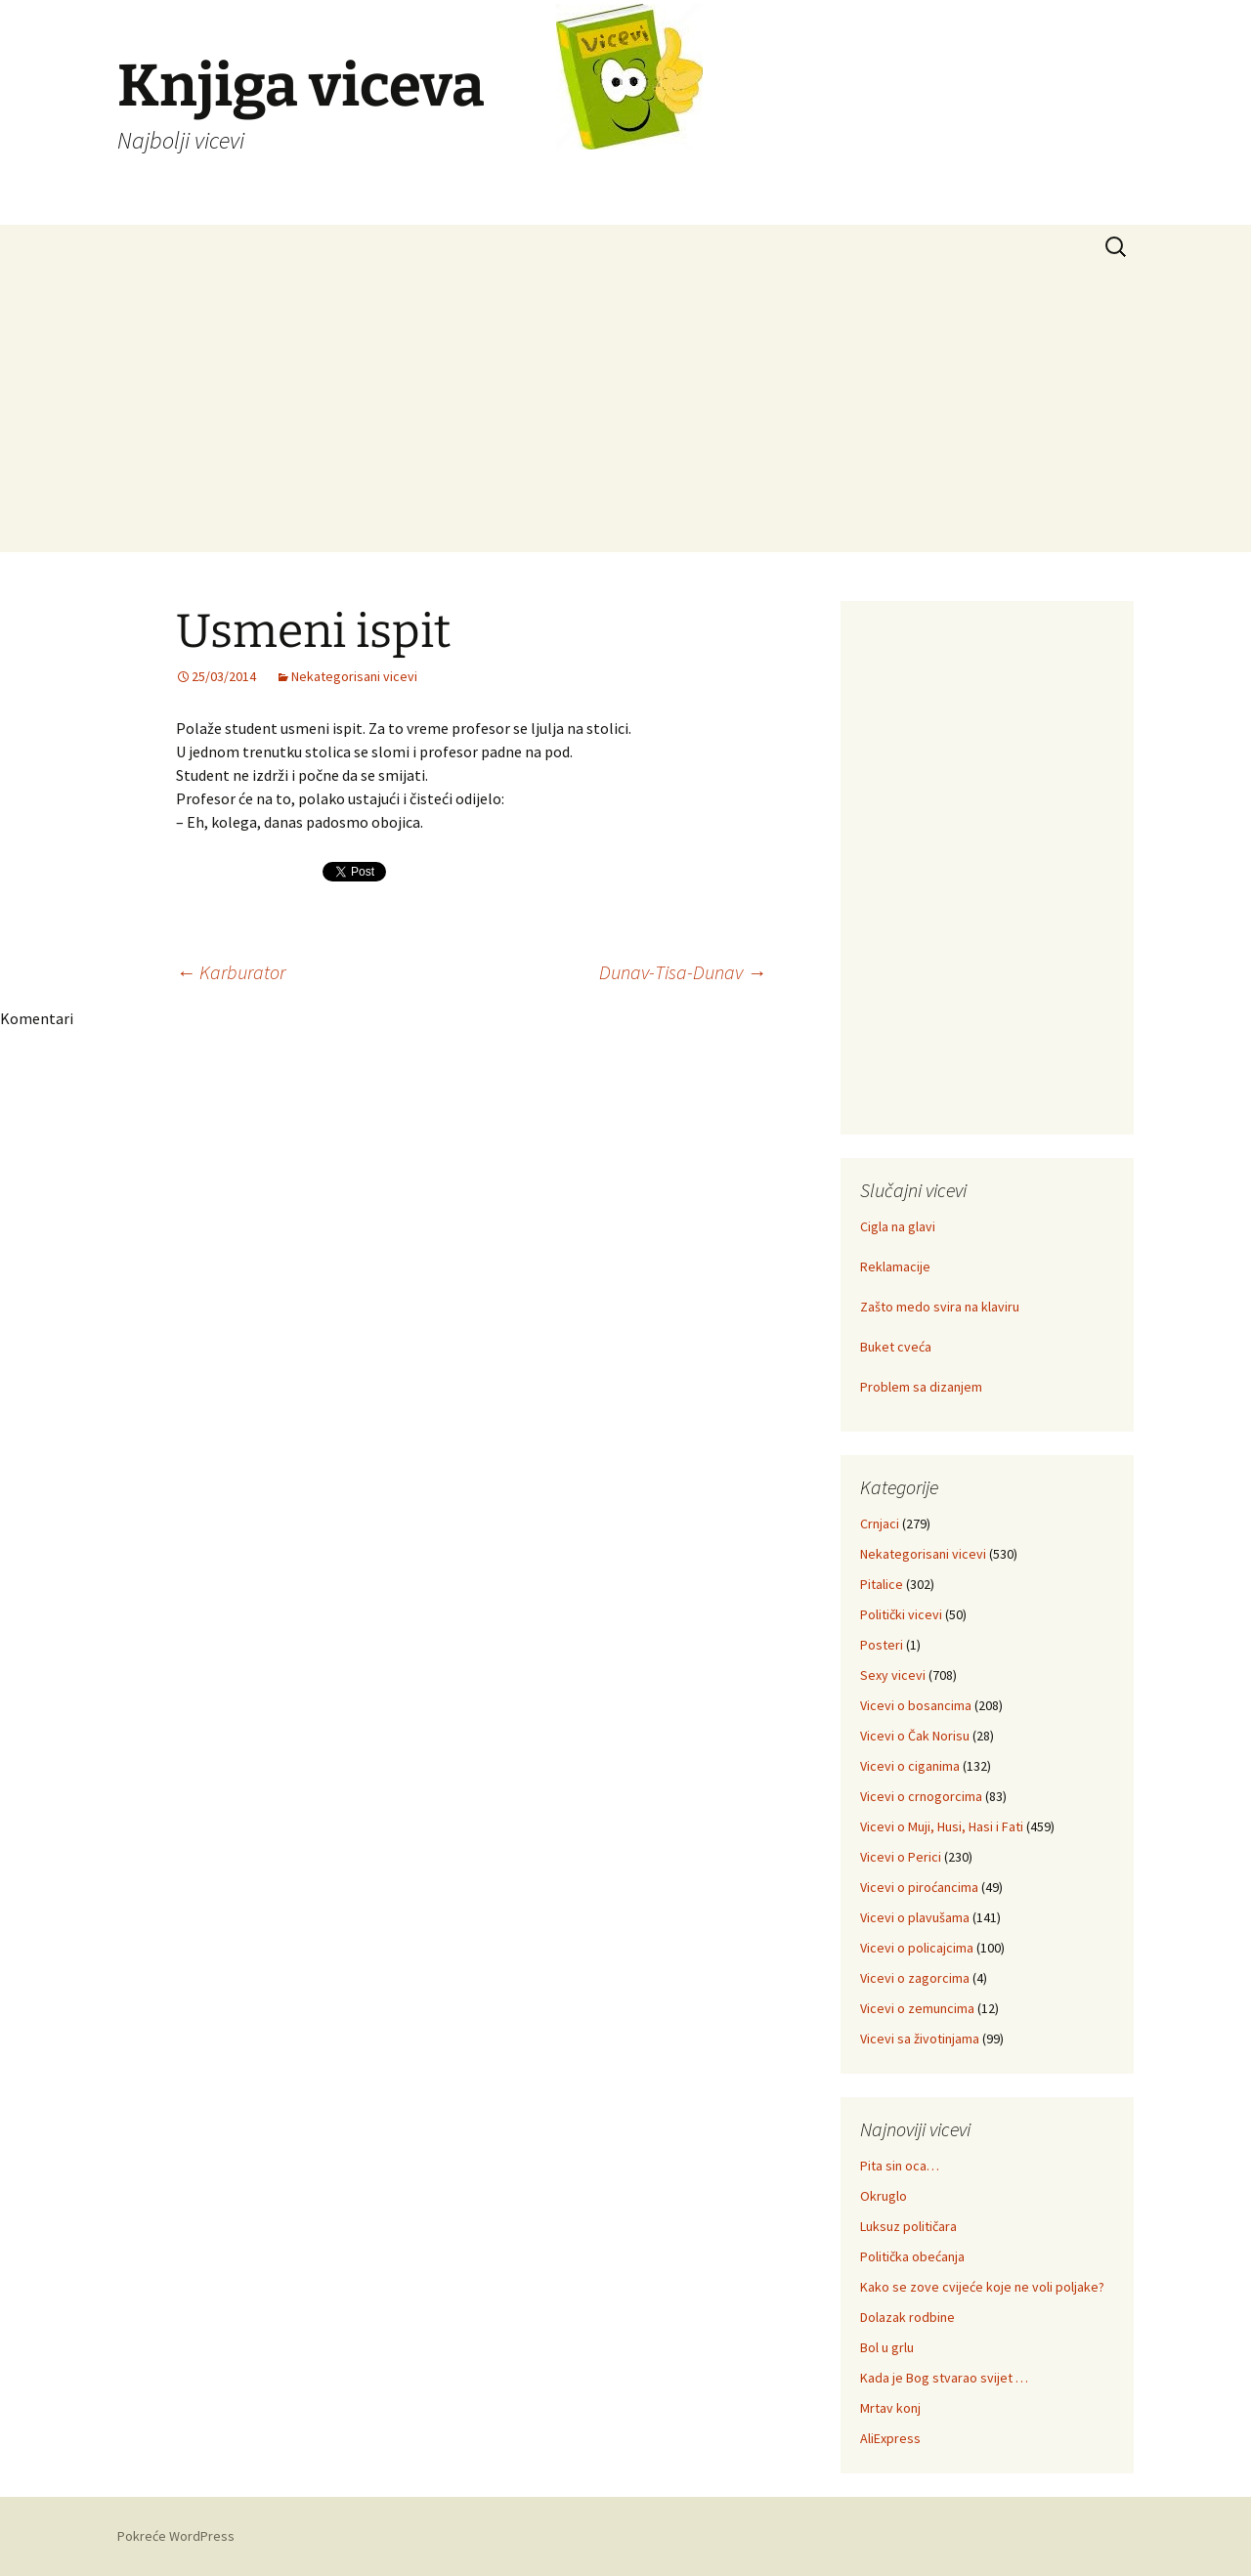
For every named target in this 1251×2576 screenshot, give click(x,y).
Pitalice (881, 1584)
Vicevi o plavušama (915, 1917)
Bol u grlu (887, 2347)
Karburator (230, 972)
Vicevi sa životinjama (919, 2038)
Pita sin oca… (899, 2165)
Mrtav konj (890, 2408)
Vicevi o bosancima (915, 1705)
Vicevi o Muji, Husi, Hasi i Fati (941, 1826)
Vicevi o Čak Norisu (915, 1735)
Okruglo (883, 2196)
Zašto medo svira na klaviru (939, 1306)
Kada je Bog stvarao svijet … (944, 2377)
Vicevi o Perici (900, 1857)
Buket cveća (895, 1346)
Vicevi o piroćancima (919, 1887)
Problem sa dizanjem (921, 1386)
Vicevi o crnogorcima (921, 1796)
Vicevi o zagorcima (915, 1978)
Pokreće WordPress (176, 2536)
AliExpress (890, 2438)
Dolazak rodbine (907, 2317)
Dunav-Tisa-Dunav (682, 972)
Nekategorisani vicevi (354, 676)
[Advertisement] (625, 415)
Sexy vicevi (893, 1675)
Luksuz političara (908, 2226)
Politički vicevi (901, 1614)
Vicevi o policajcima (916, 1947)
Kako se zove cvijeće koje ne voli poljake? (982, 2287)
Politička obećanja (912, 2256)
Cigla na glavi (897, 1226)
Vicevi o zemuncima (917, 2008)
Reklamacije (895, 1266)
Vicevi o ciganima (910, 1766)
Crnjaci (879, 1523)
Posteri (881, 1644)
